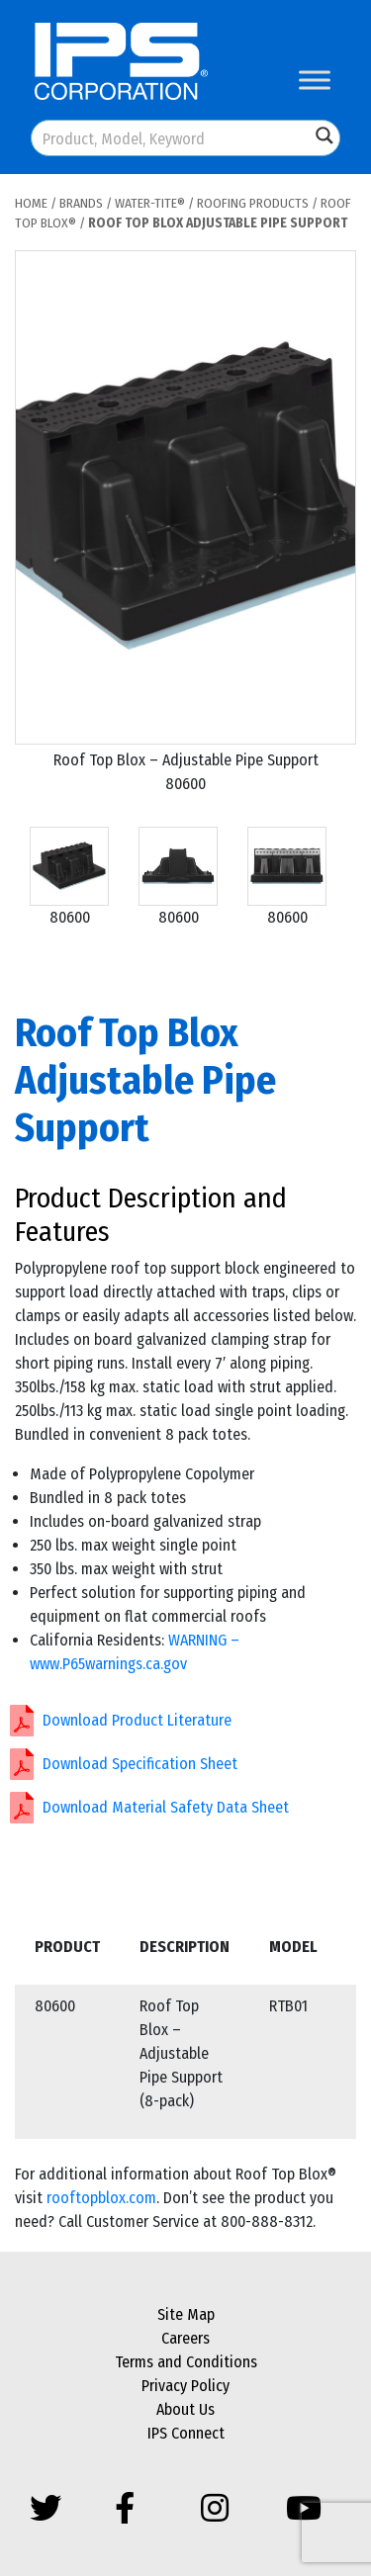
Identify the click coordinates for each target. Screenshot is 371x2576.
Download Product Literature (137, 1720)
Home (31, 203)
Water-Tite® (150, 203)
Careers (185, 2338)
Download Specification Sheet (140, 1763)
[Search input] (172, 138)
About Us (185, 2409)
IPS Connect (186, 2433)
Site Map (186, 2314)
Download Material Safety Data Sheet (166, 1807)
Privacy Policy (185, 2385)
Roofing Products (253, 203)
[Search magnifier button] (324, 135)
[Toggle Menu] (314, 79)
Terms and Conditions (186, 2362)
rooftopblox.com (101, 2197)
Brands (81, 203)
